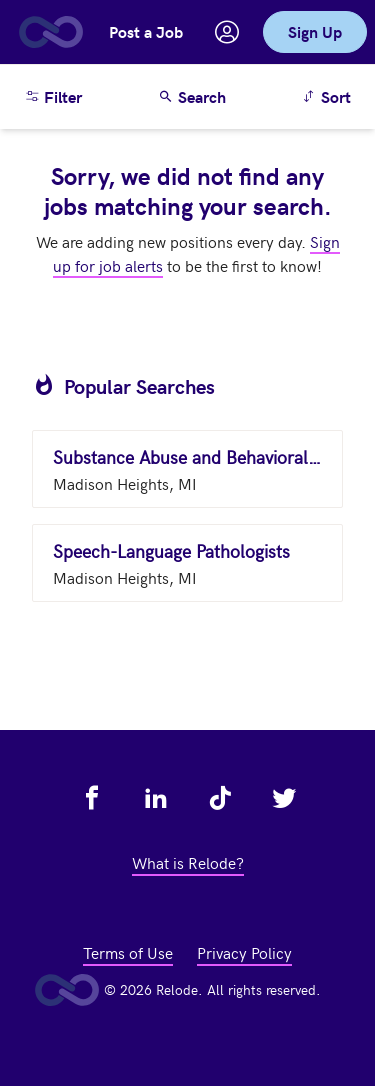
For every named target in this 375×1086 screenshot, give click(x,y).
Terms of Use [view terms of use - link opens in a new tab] (128, 952)
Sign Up (315, 31)
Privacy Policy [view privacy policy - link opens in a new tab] (244, 952)
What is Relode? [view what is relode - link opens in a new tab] (188, 862)
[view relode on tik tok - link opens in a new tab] (220, 798)
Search (192, 96)
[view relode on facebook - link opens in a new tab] (92, 798)
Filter (53, 96)
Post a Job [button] (146, 31)
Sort (329, 95)
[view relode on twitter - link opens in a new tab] (284, 798)
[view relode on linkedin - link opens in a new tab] (156, 798)
